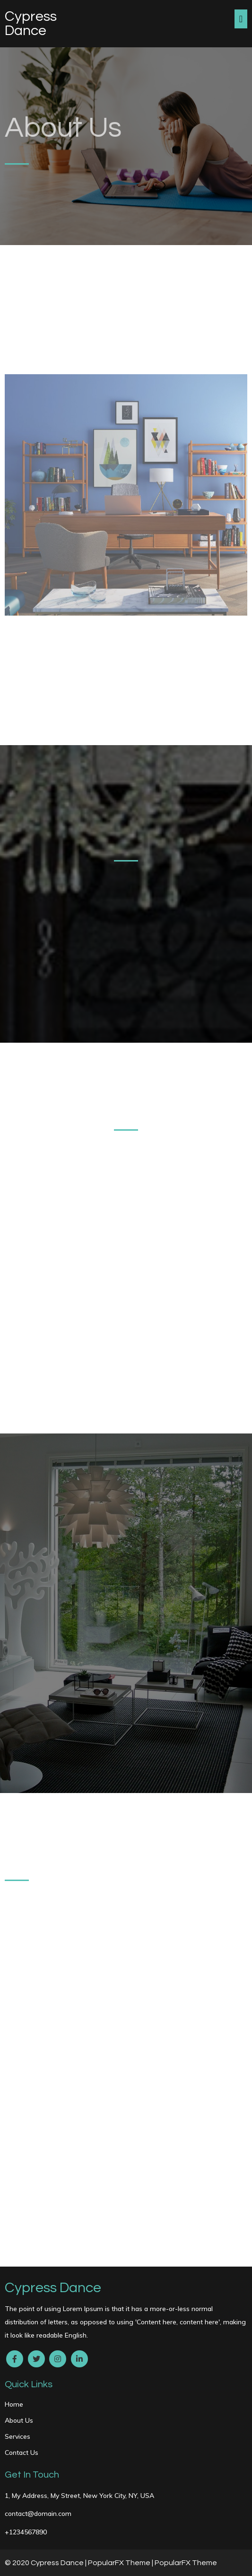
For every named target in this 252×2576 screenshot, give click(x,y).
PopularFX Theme (119, 2563)
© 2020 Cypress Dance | (46, 2563)
